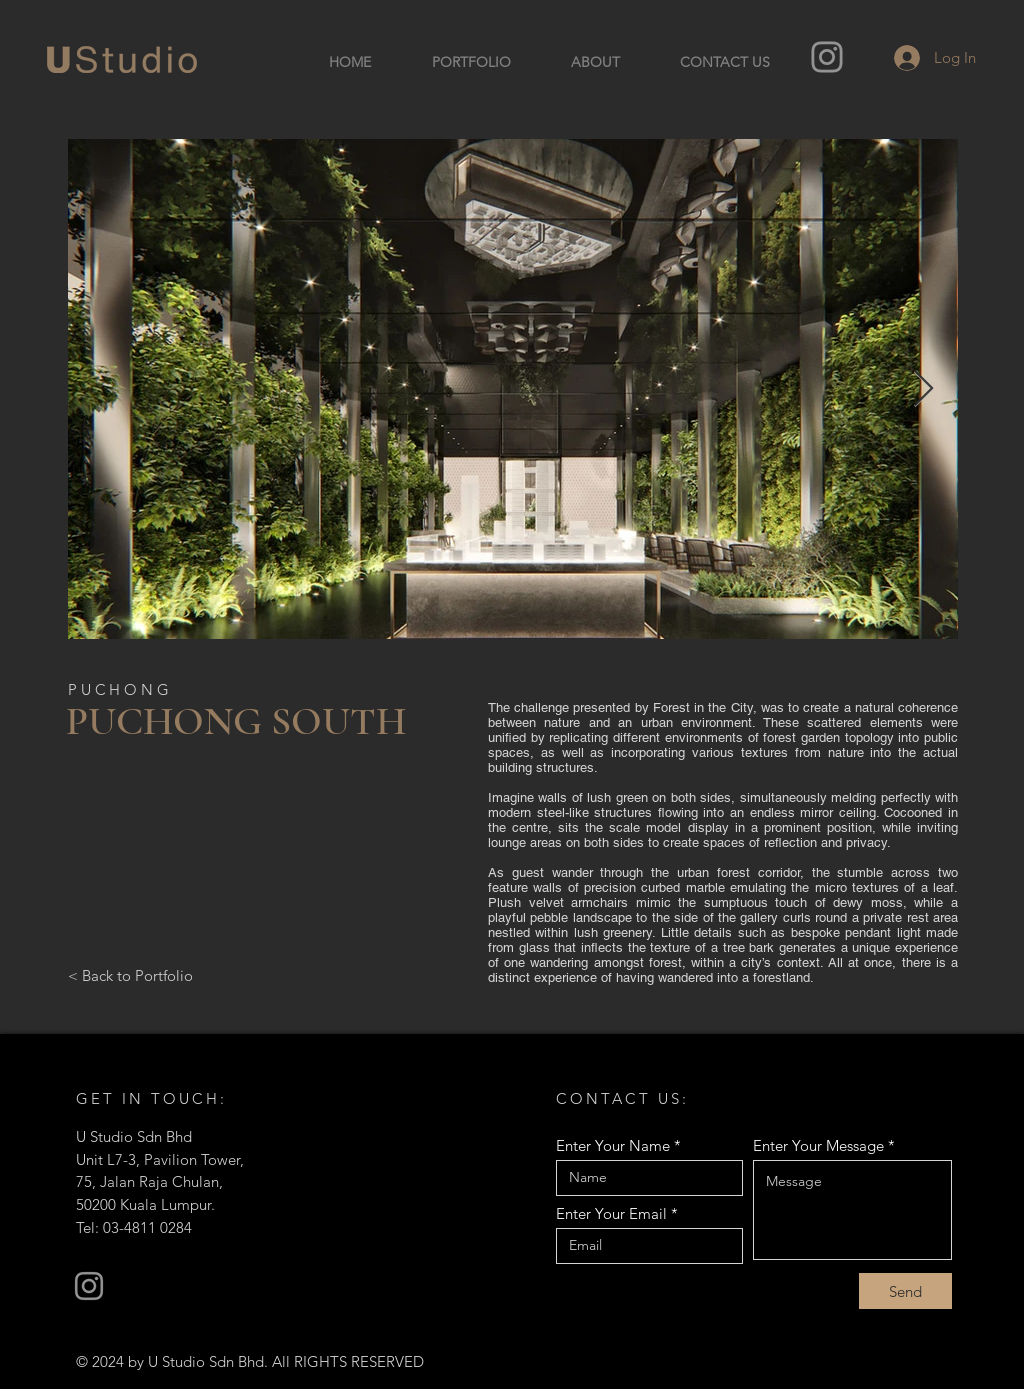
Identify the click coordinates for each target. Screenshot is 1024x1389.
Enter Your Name (613, 1145)
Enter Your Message (818, 1145)
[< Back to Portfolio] (130, 975)
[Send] (905, 1291)
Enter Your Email (611, 1213)
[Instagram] (827, 57)
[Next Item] (923, 389)
